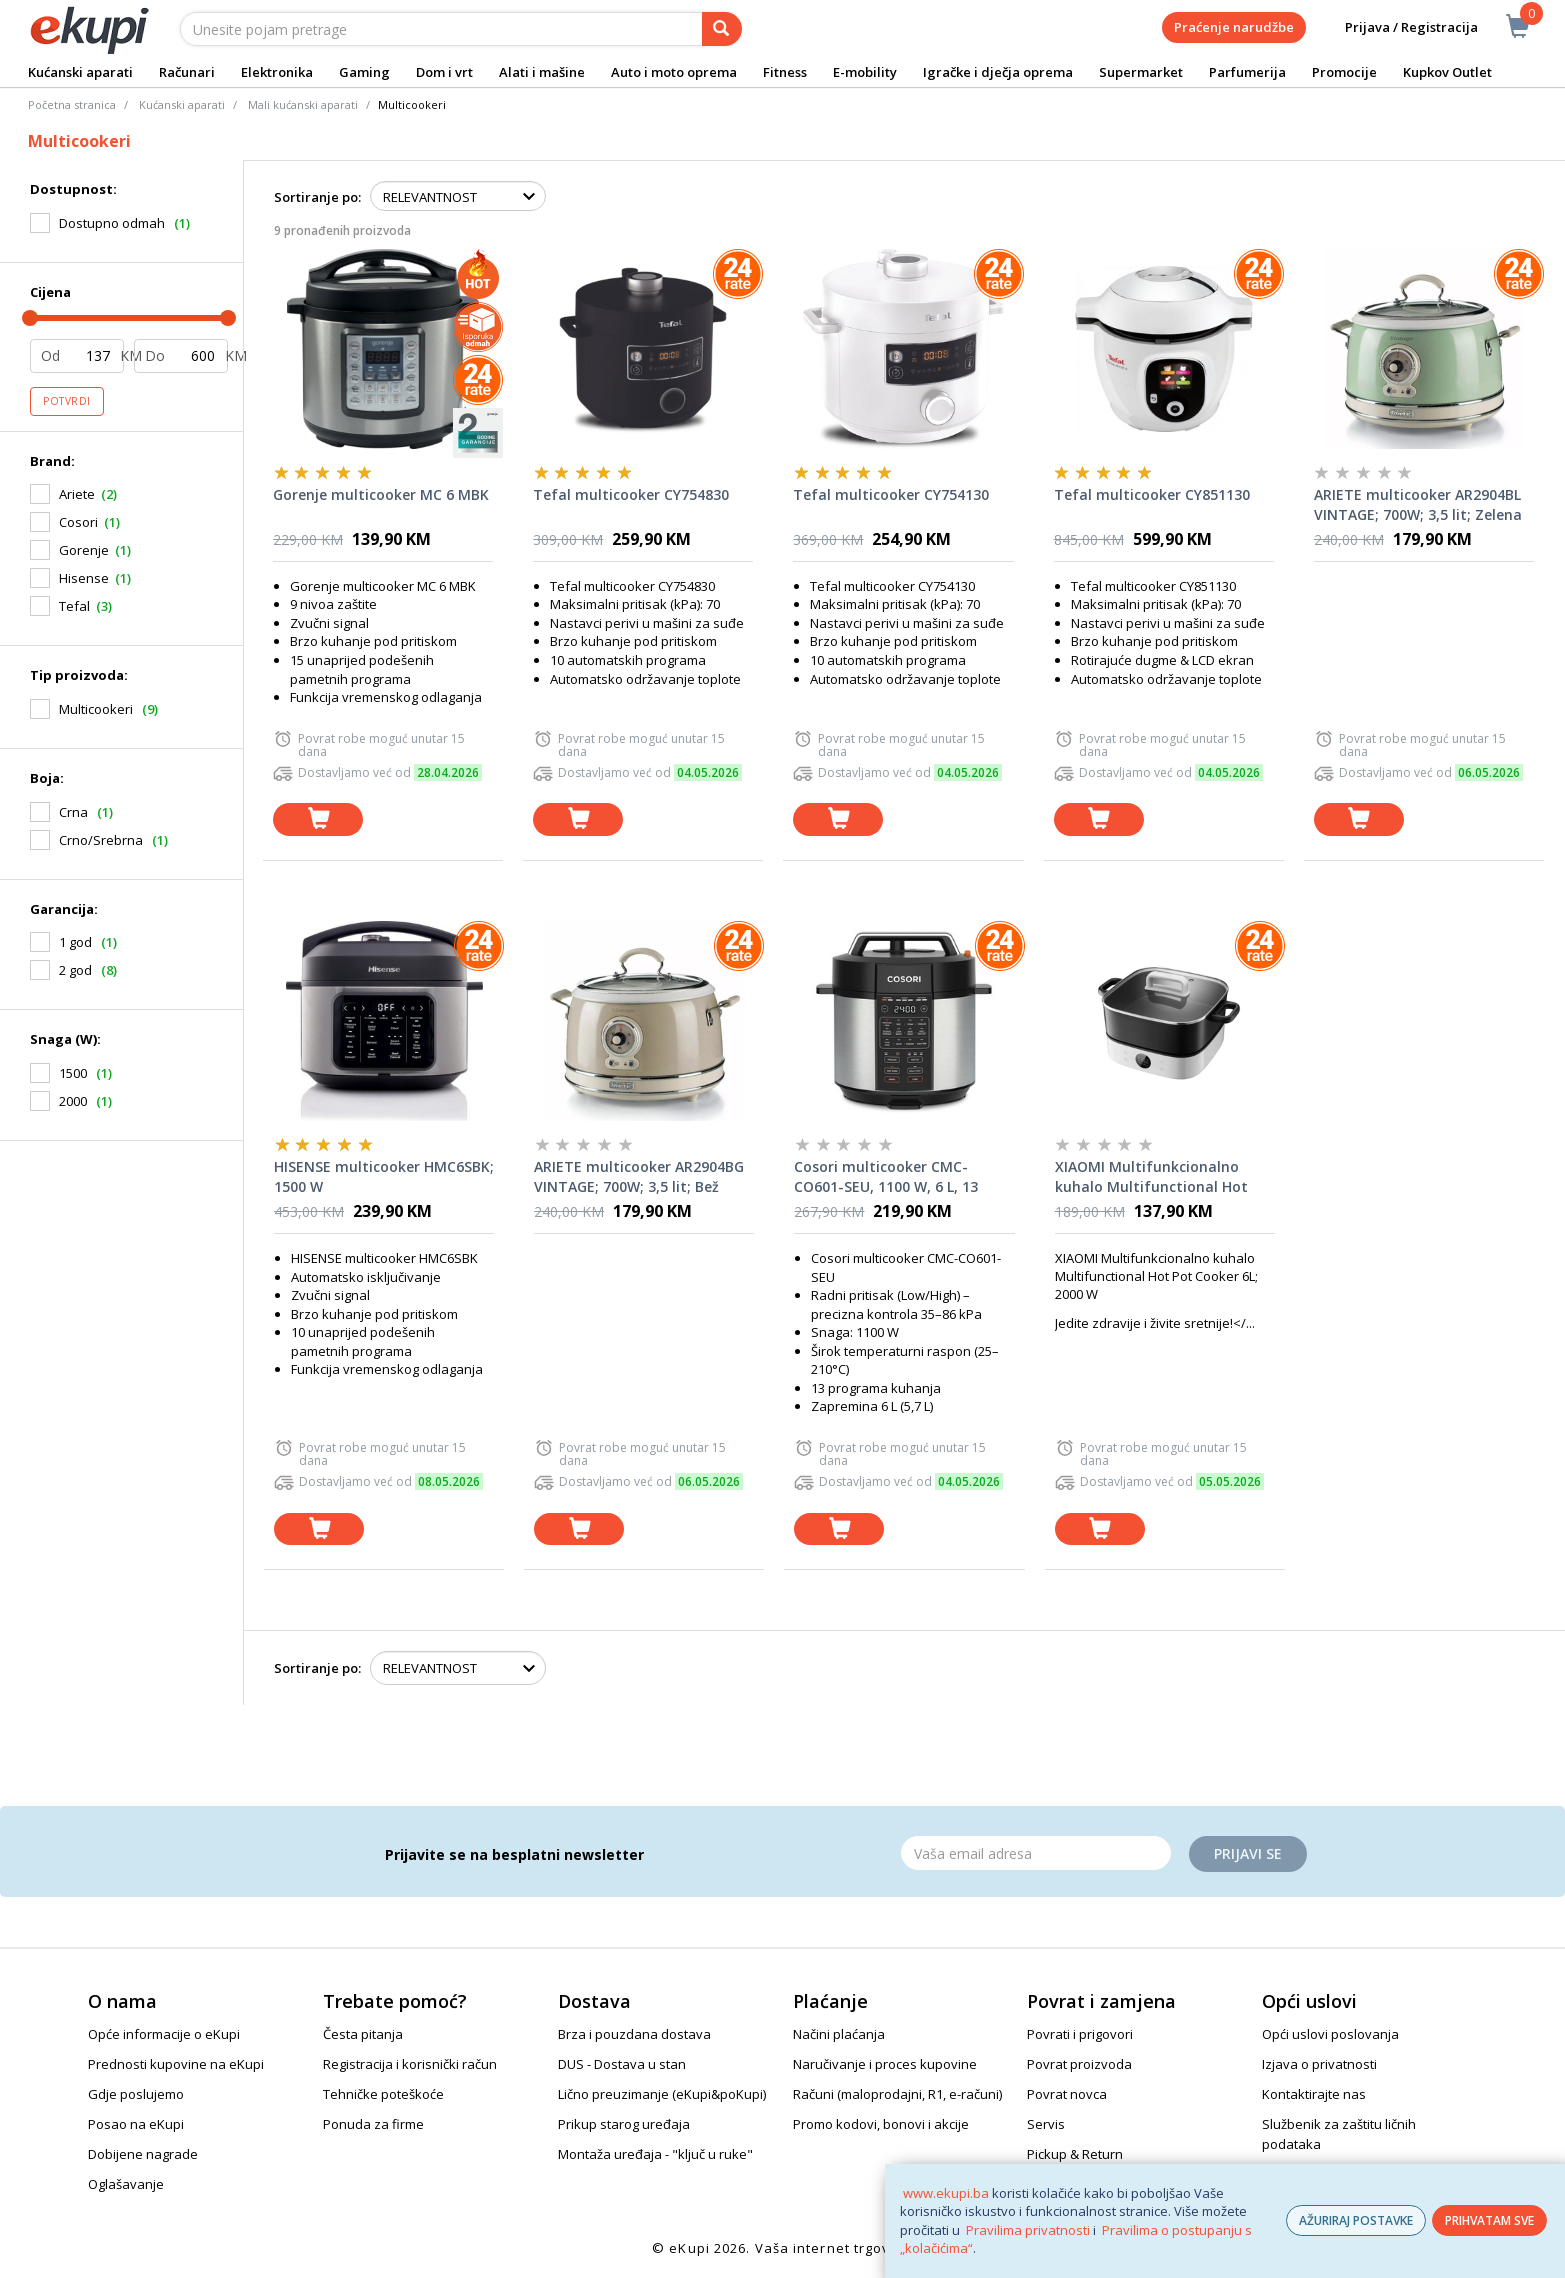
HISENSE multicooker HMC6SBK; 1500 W (384, 1176)
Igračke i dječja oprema (998, 72)
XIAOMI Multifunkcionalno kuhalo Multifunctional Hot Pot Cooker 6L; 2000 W (1151, 1177)
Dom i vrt (444, 72)
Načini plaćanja (839, 2034)
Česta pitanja (363, 2034)
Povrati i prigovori (1080, 2034)
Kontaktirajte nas (1314, 2094)
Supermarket (1141, 72)
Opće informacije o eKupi (164, 2034)
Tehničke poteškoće (383, 2094)
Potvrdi (67, 401)
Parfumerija (1247, 72)
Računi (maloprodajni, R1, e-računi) (897, 2094)
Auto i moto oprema (674, 72)
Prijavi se (1248, 1853)
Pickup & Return (1075, 2154)
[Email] (1036, 1853)
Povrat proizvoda (1079, 2064)
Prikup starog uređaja (624, 2124)
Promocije (1344, 72)
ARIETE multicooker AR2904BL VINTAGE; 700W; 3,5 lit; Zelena (1418, 504)
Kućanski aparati (80, 72)
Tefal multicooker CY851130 (1152, 494)
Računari (187, 72)
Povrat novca (1067, 2094)
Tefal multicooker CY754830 (631, 494)
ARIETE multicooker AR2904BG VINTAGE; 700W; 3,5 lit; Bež (639, 1176)
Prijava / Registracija (1397, 27)
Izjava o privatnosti (1319, 2064)
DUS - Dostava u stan (622, 2064)
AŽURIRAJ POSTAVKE (1356, 2220)
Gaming (364, 72)
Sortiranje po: (317, 197)
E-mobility (865, 72)
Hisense (84, 578)
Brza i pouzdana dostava (634, 2034)
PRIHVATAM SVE (1489, 2220)
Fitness (785, 72)
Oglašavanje (126, 2184)
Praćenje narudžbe (1234, 27)
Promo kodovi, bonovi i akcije (881, 2124)
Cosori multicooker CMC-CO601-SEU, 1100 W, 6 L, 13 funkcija (886, 1177)
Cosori (78, 522)
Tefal (74, 606)
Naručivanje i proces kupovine (885, 2064)
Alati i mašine (542, 72)
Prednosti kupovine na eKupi (176, 2064)
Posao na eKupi (136, 2124)
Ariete (77, 494)
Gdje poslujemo (136, 2094)
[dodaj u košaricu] (318, 819)
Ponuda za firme (373, 2124)
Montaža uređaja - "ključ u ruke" (655, 2154)
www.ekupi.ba (946, 2193)
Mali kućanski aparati (303, 104)
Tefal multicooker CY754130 (891, 494)
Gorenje (84, 550)
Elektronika (277, 72)
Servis (1046, 2124)
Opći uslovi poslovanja (1330, 2034)
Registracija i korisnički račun (410, 2064)
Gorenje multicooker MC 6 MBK (381, 494)
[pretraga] (722, 29)
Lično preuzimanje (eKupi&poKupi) (662, 2094)
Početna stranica (72, 104)
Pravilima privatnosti (1028, 2230)
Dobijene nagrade (143, 2154)
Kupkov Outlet (1447, 72)
